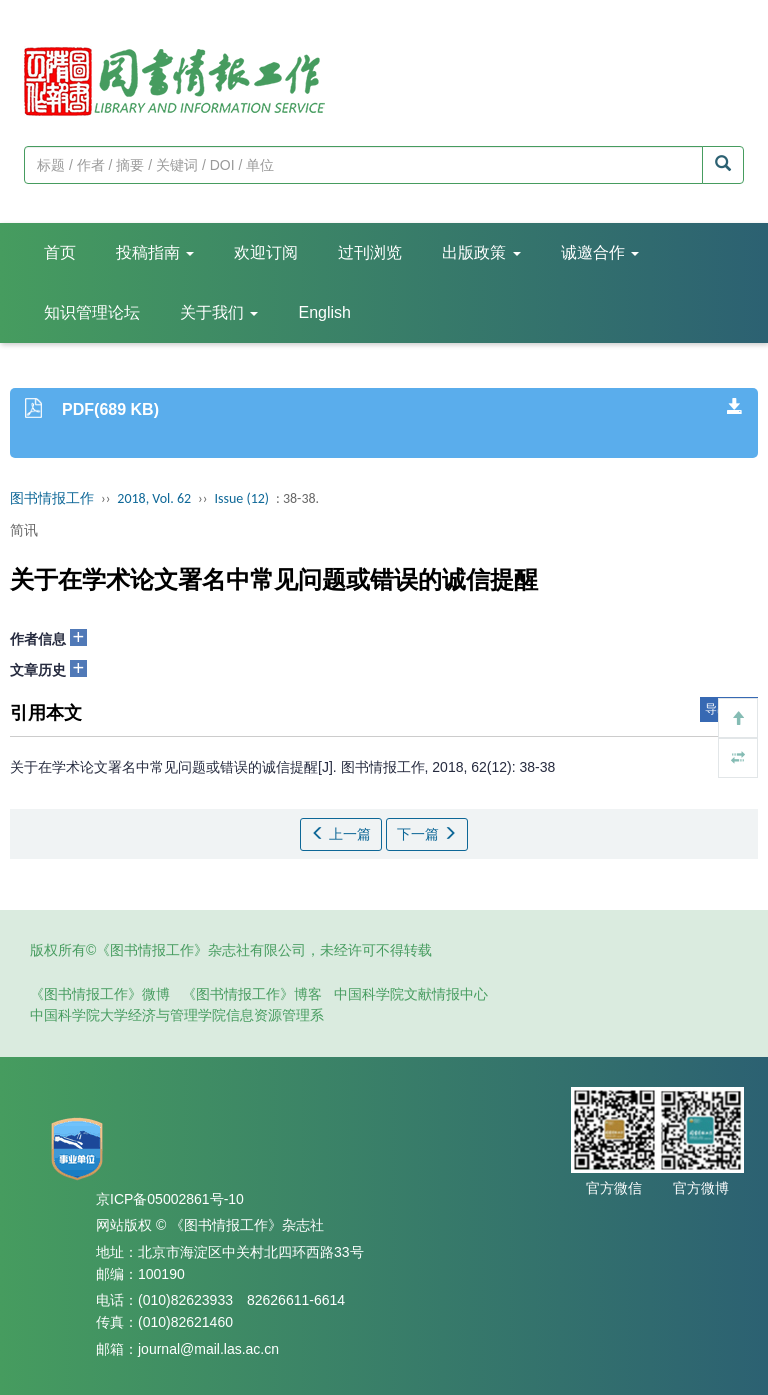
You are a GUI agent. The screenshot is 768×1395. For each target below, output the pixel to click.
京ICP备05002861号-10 (170, 1199)
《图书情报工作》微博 (100, 994)
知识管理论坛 (92, 312)
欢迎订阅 (266, 252)
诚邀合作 (600, 252)
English (324, 312)
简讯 (24, 530)
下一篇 (427, 834)
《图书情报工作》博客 (252, 994)
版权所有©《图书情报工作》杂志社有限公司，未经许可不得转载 (231, 950)
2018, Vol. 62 (154, 498)
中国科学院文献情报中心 (411, 994)
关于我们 (219, 312)
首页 (60, 252)
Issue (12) (241, 498)
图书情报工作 (52, 498)
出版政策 (481, 252)
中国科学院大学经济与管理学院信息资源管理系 (177, 1015)
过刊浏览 (370, 252)
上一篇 (341, 834)
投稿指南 (155, 252)
